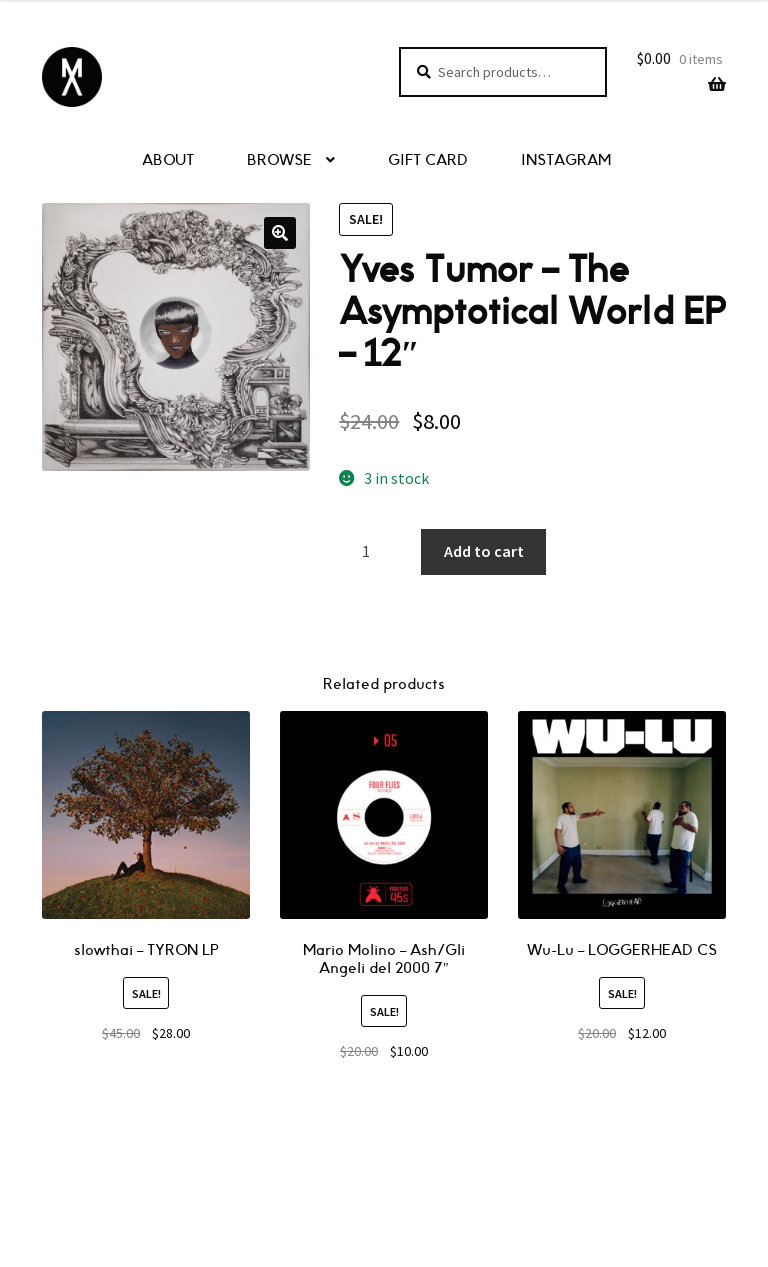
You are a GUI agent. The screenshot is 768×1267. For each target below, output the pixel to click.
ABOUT (168, 160)
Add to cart (484, 551)
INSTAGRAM (566, 160)
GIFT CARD (428, 160)
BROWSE (279, 160)
